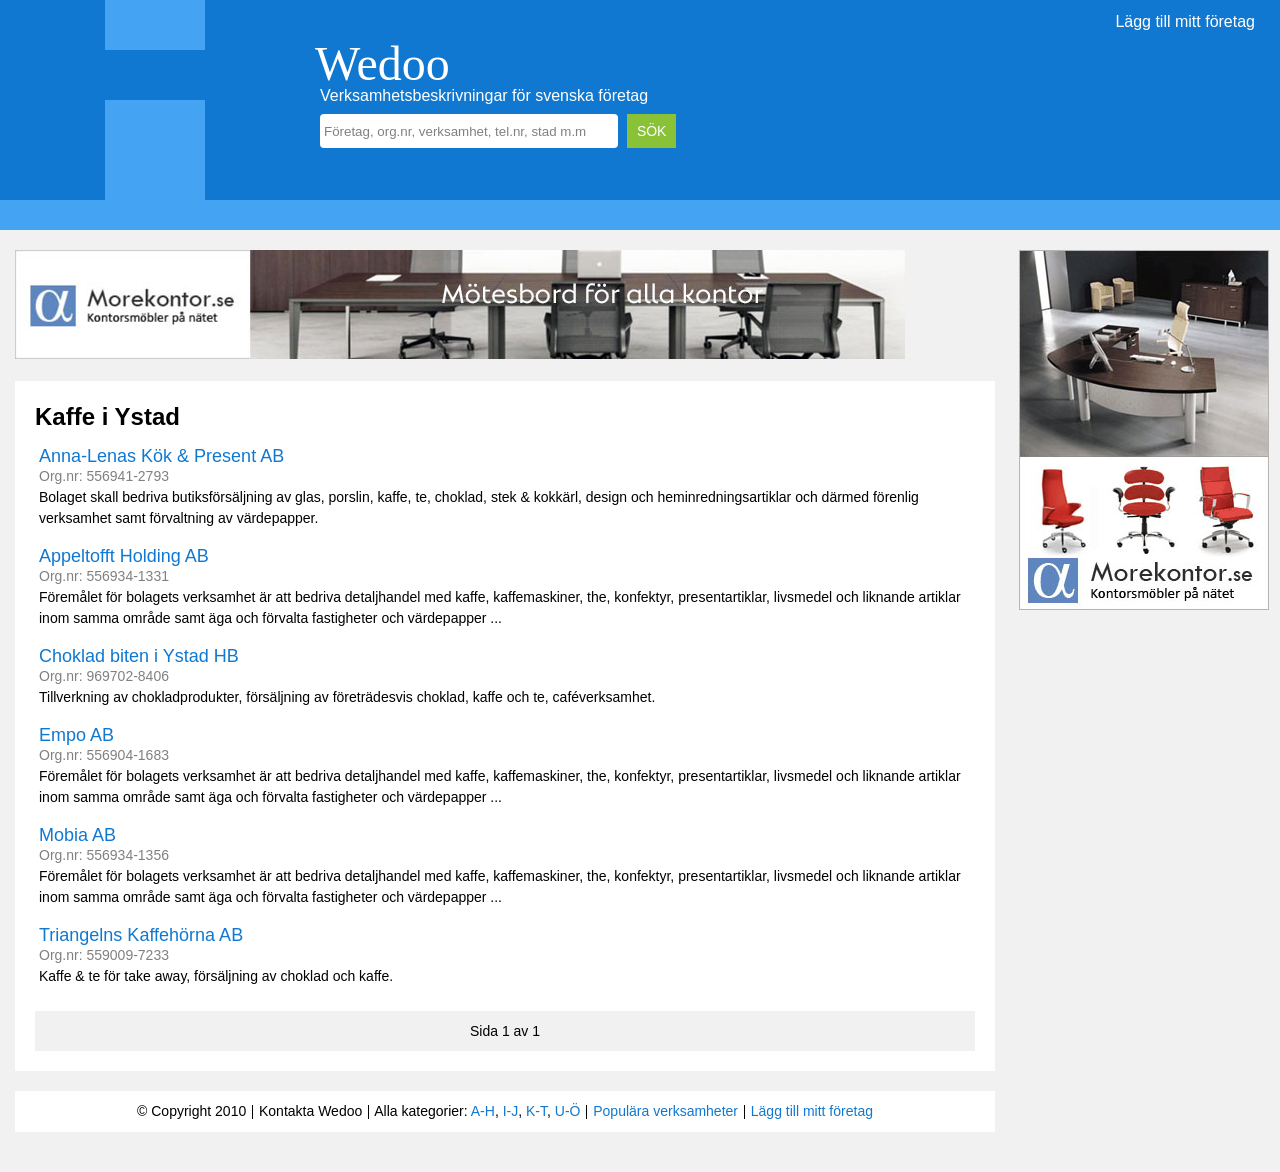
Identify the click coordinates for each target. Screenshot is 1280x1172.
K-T (536, 1111)
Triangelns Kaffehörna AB (141, 935)
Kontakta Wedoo (310, 1111)
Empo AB (76, 735)
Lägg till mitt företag (1185, 21)
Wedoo (382, 63)
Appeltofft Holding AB (124, 556)
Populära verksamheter (665, 1111)
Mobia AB (77, 835)
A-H (483, 1111)
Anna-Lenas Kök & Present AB (161, 456)
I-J (511, 1111)
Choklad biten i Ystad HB (139, 656)
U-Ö (568, 1111)
